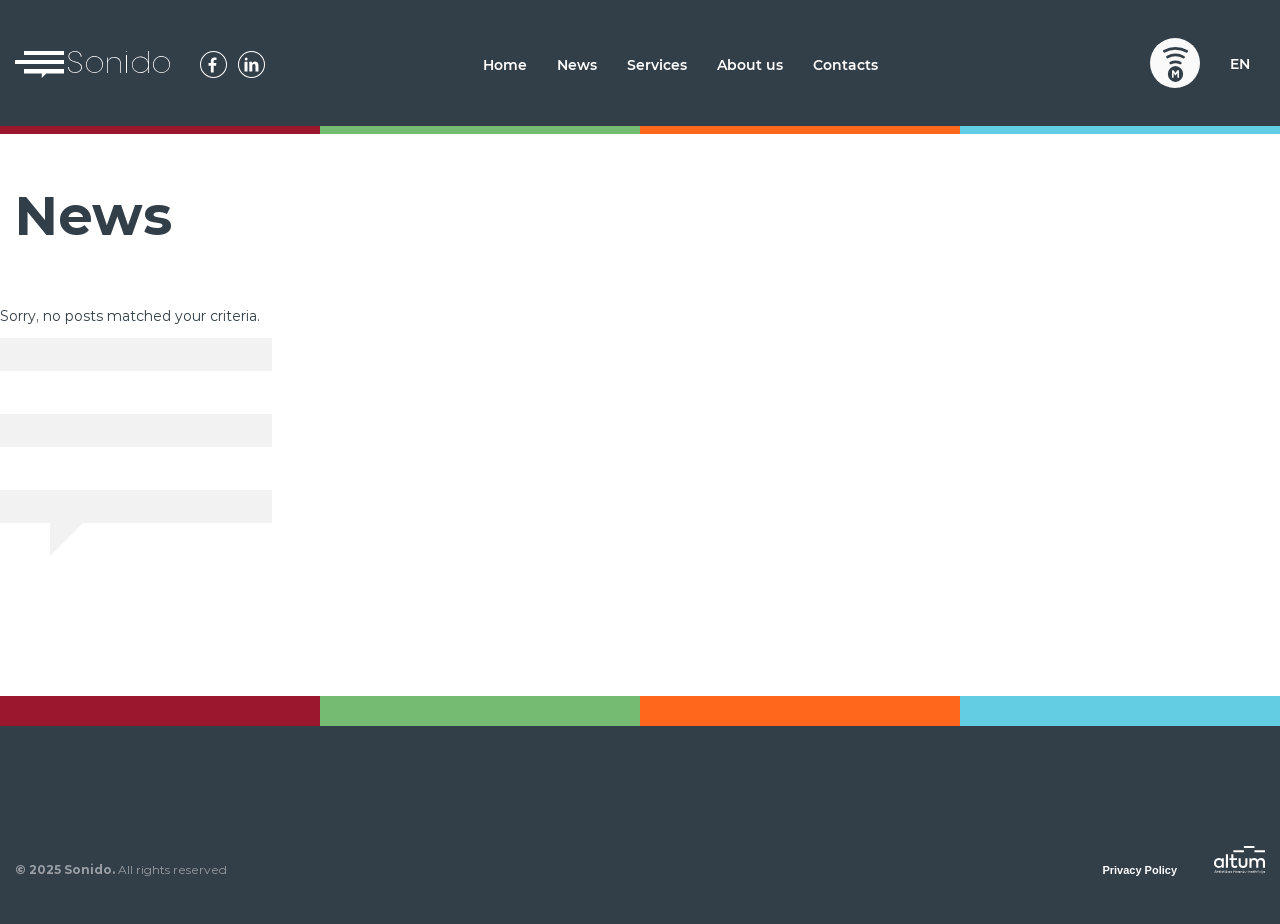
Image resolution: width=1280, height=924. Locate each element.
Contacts (845, 64)
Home (505, 64)
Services (657, 64)
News (577, 64)
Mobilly (1175, 63)
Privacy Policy (1139, 870)
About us (750, 64)
